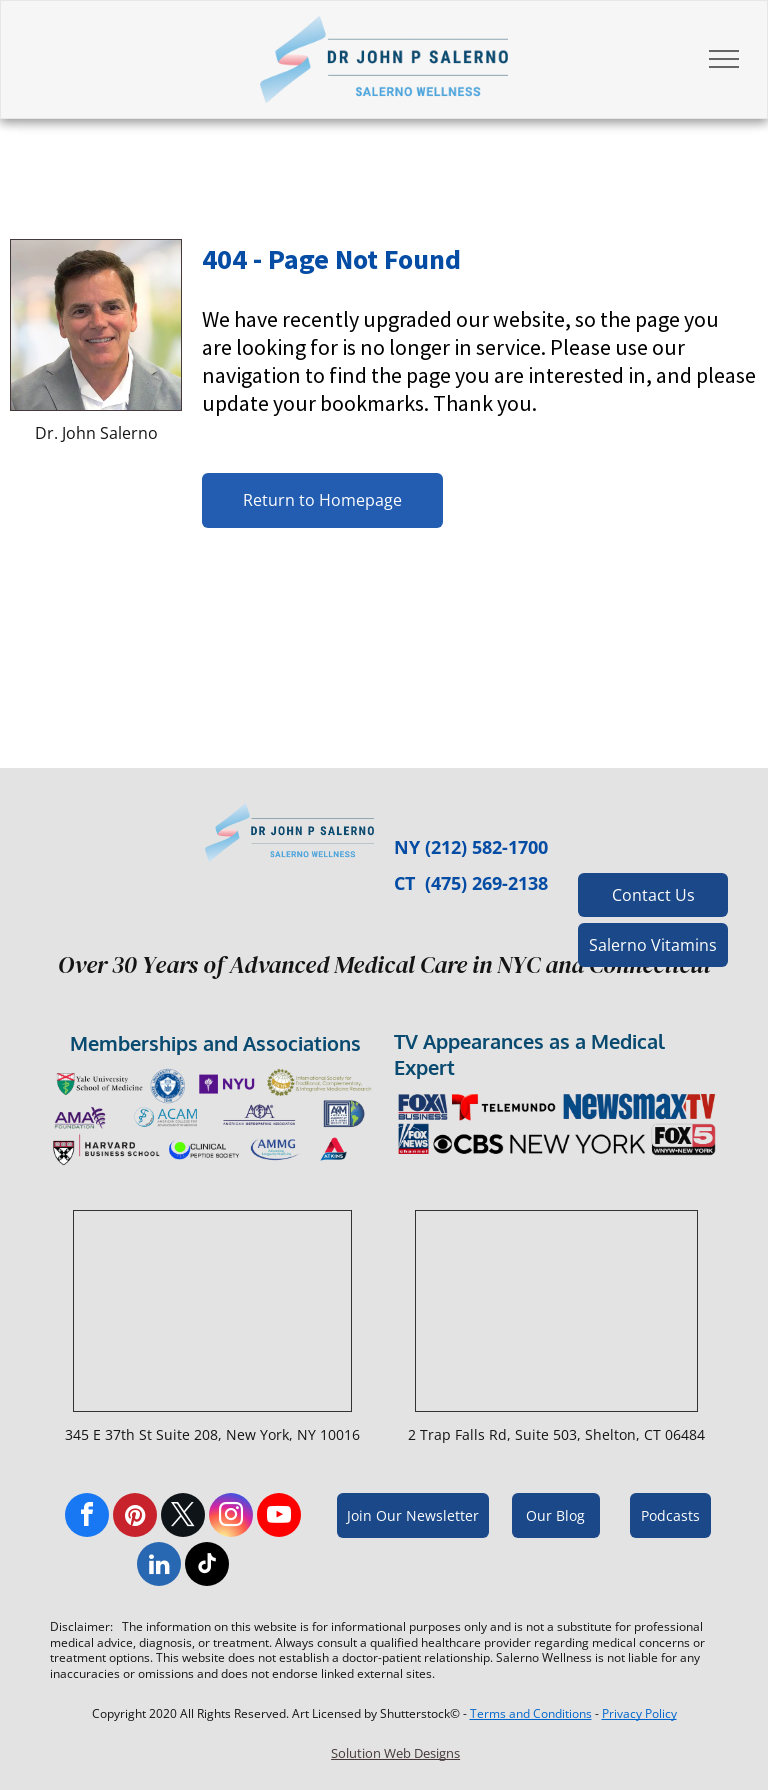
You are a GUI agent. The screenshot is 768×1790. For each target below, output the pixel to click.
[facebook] (87, 1517)
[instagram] (231, 1517)
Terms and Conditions (531, 1713)
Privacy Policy (639, 1713)
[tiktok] (207, 1566)
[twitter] (183, 1517)
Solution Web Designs (395, 1753)
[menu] (724, 59)
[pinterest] (135, 1517)
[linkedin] (159, 1566)
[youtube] (279, 1517)
